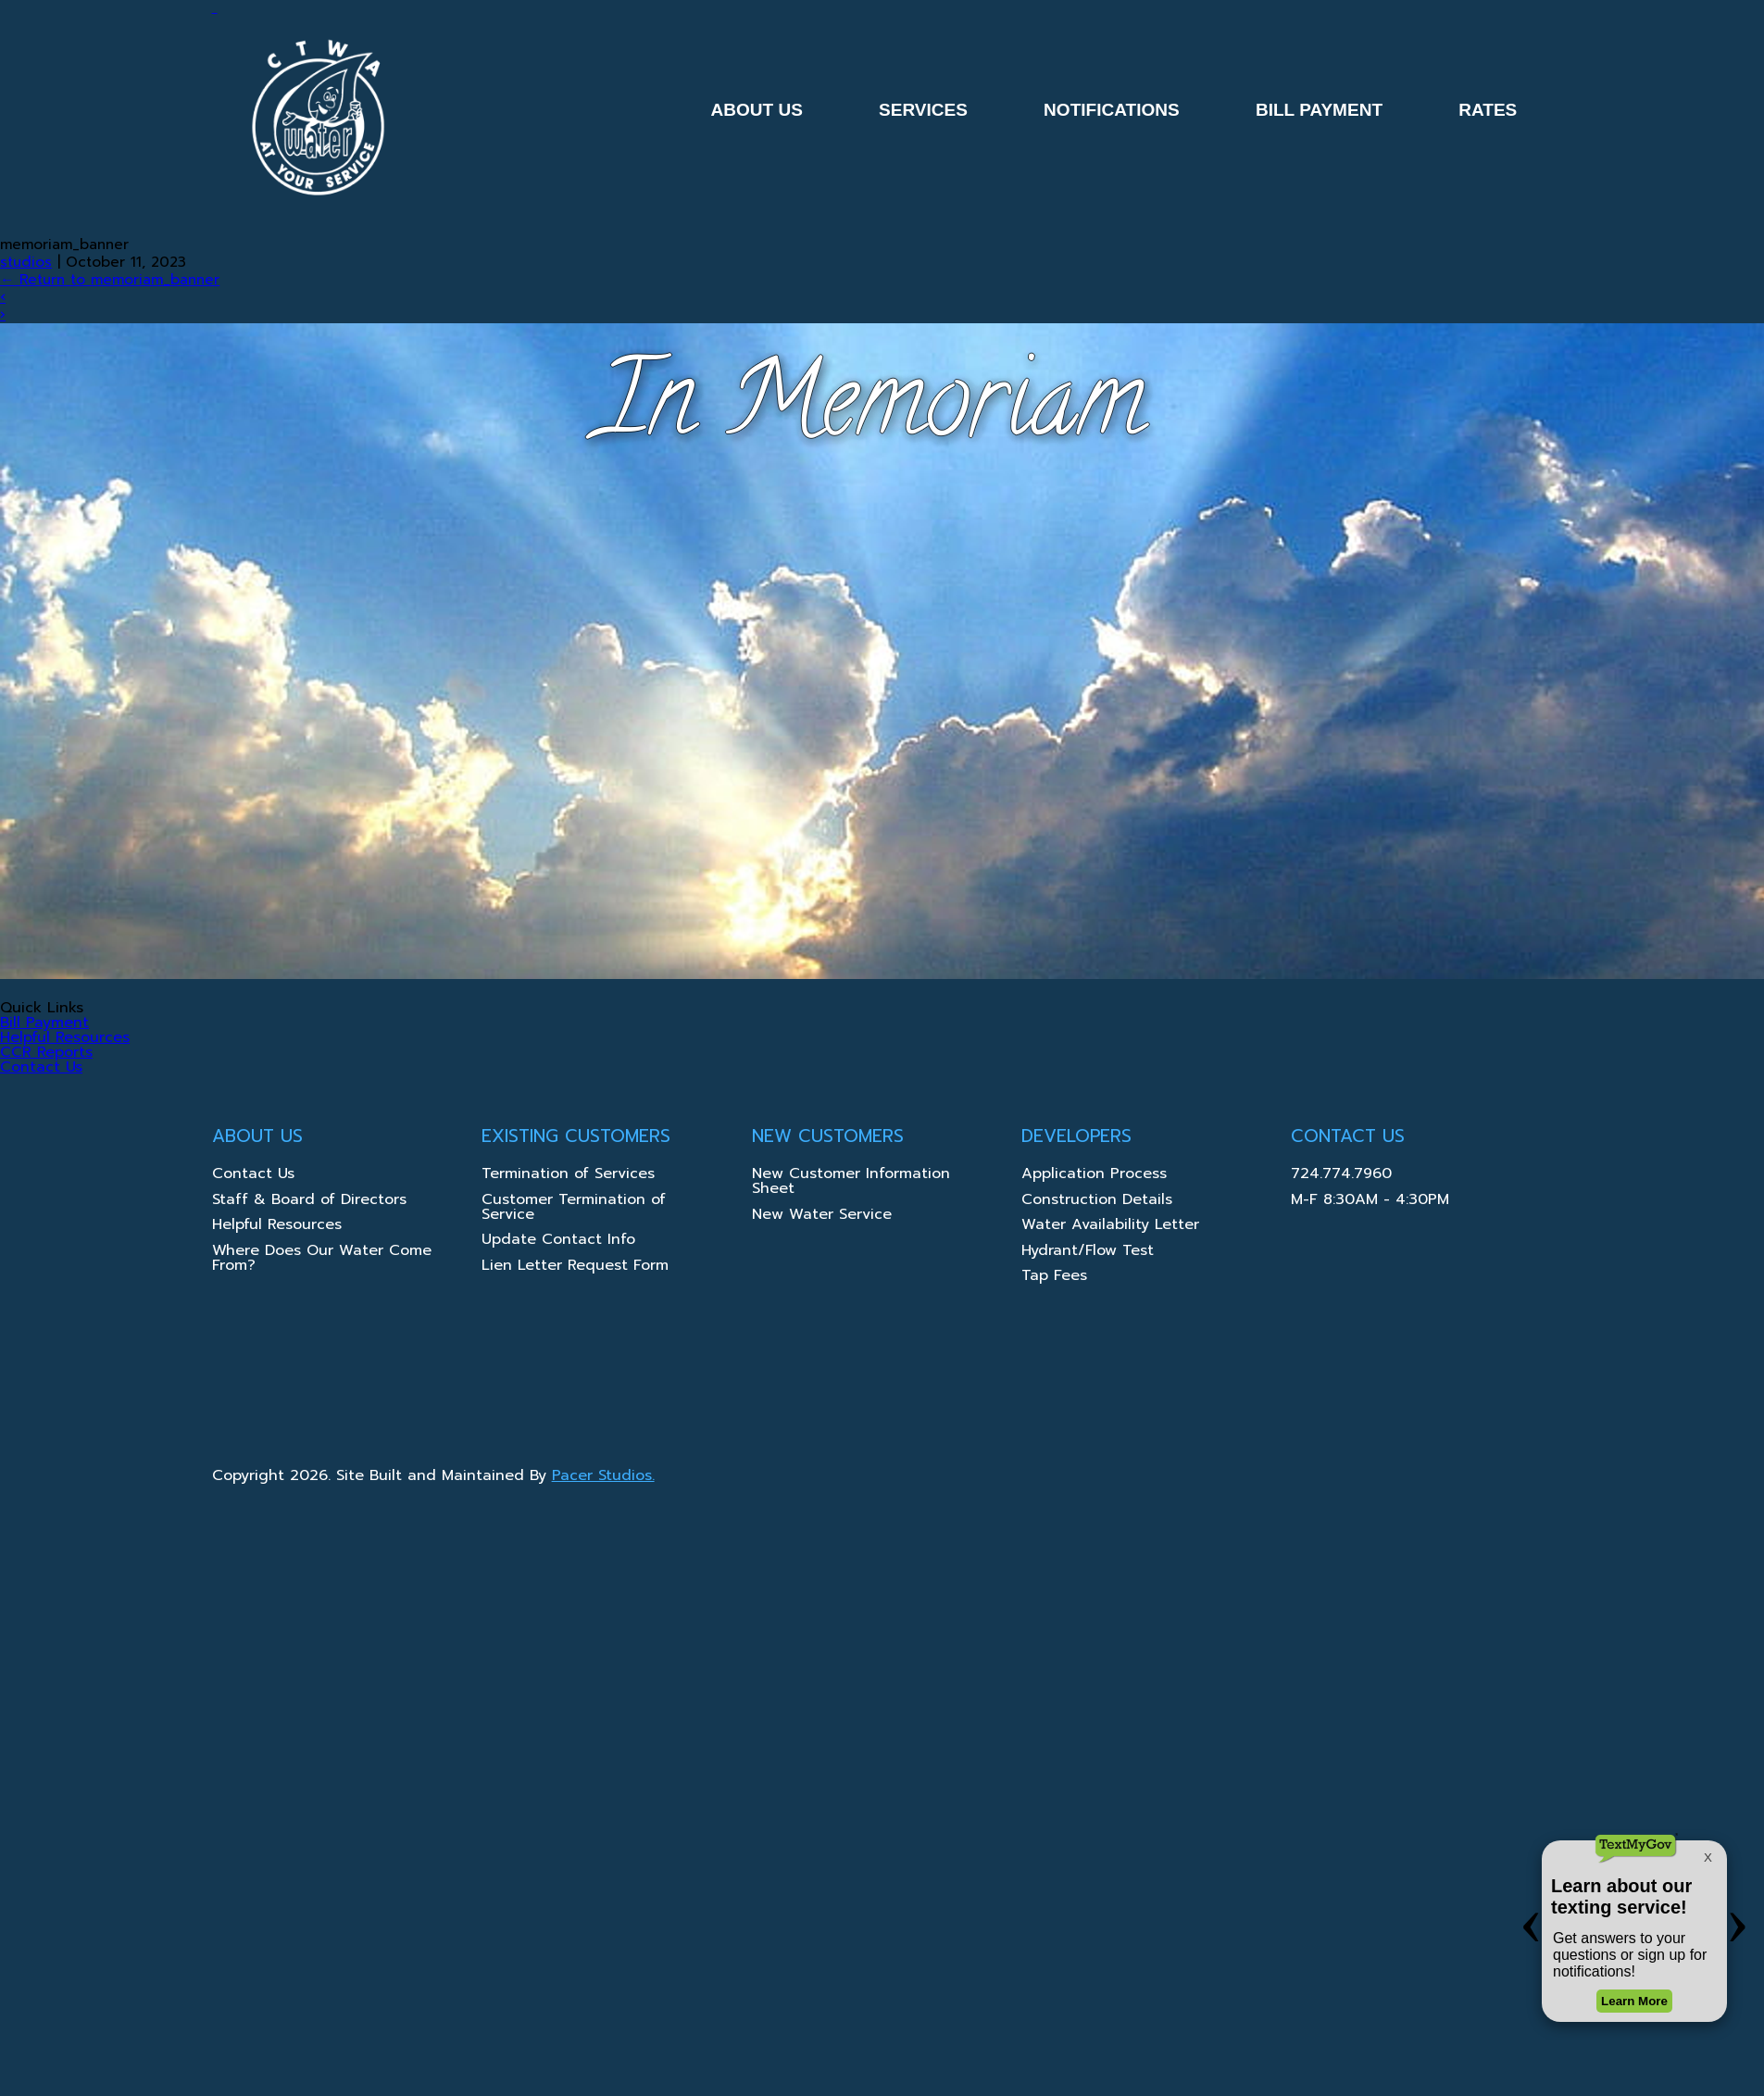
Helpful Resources (65, 1037)
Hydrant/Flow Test (1087, 1252)
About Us (756, 109)
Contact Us (41, 1067)
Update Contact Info (558, 1241)
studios (26, 261)
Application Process (1094, 1175)
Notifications (1112, 109)
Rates (1487, 109)
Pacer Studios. (603, 1475)
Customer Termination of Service (574, 1208)
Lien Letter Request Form (575, 1267)
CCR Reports (46, 1052)
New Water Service (822, 1216)
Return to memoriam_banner (109, 279)
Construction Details (1096, 1201)
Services (923, 109)
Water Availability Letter (1110, 1226)
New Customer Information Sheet (851, 1182)
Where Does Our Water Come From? (322, 1259)
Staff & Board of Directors (309, 1201)
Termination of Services (568, 1175)
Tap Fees (1054, 1277)
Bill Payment (1319, 109)
